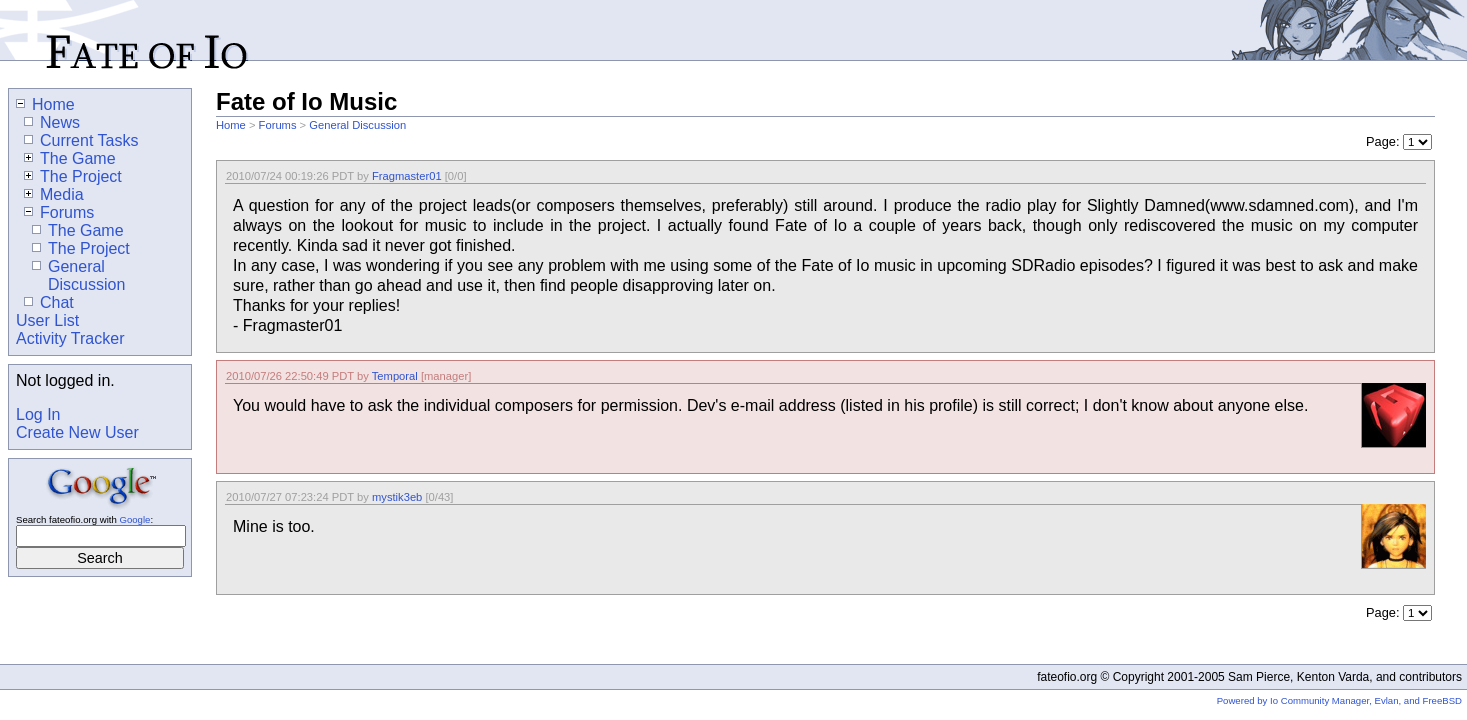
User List (47, 320)
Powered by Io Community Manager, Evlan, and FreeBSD (1339, 700)
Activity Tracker (70, 338)
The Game (70, 158)
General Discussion (357, 125)
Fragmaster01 (407, 176)
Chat (49, 302)
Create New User (77, 432)
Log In (38, 414)
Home (231, 125)
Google (134, 519)
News (52, 122)
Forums (278, 125)
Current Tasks (81, 140)
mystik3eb (397, 497)
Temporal (395, 376)
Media (54, 194)
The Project (73, 176)
